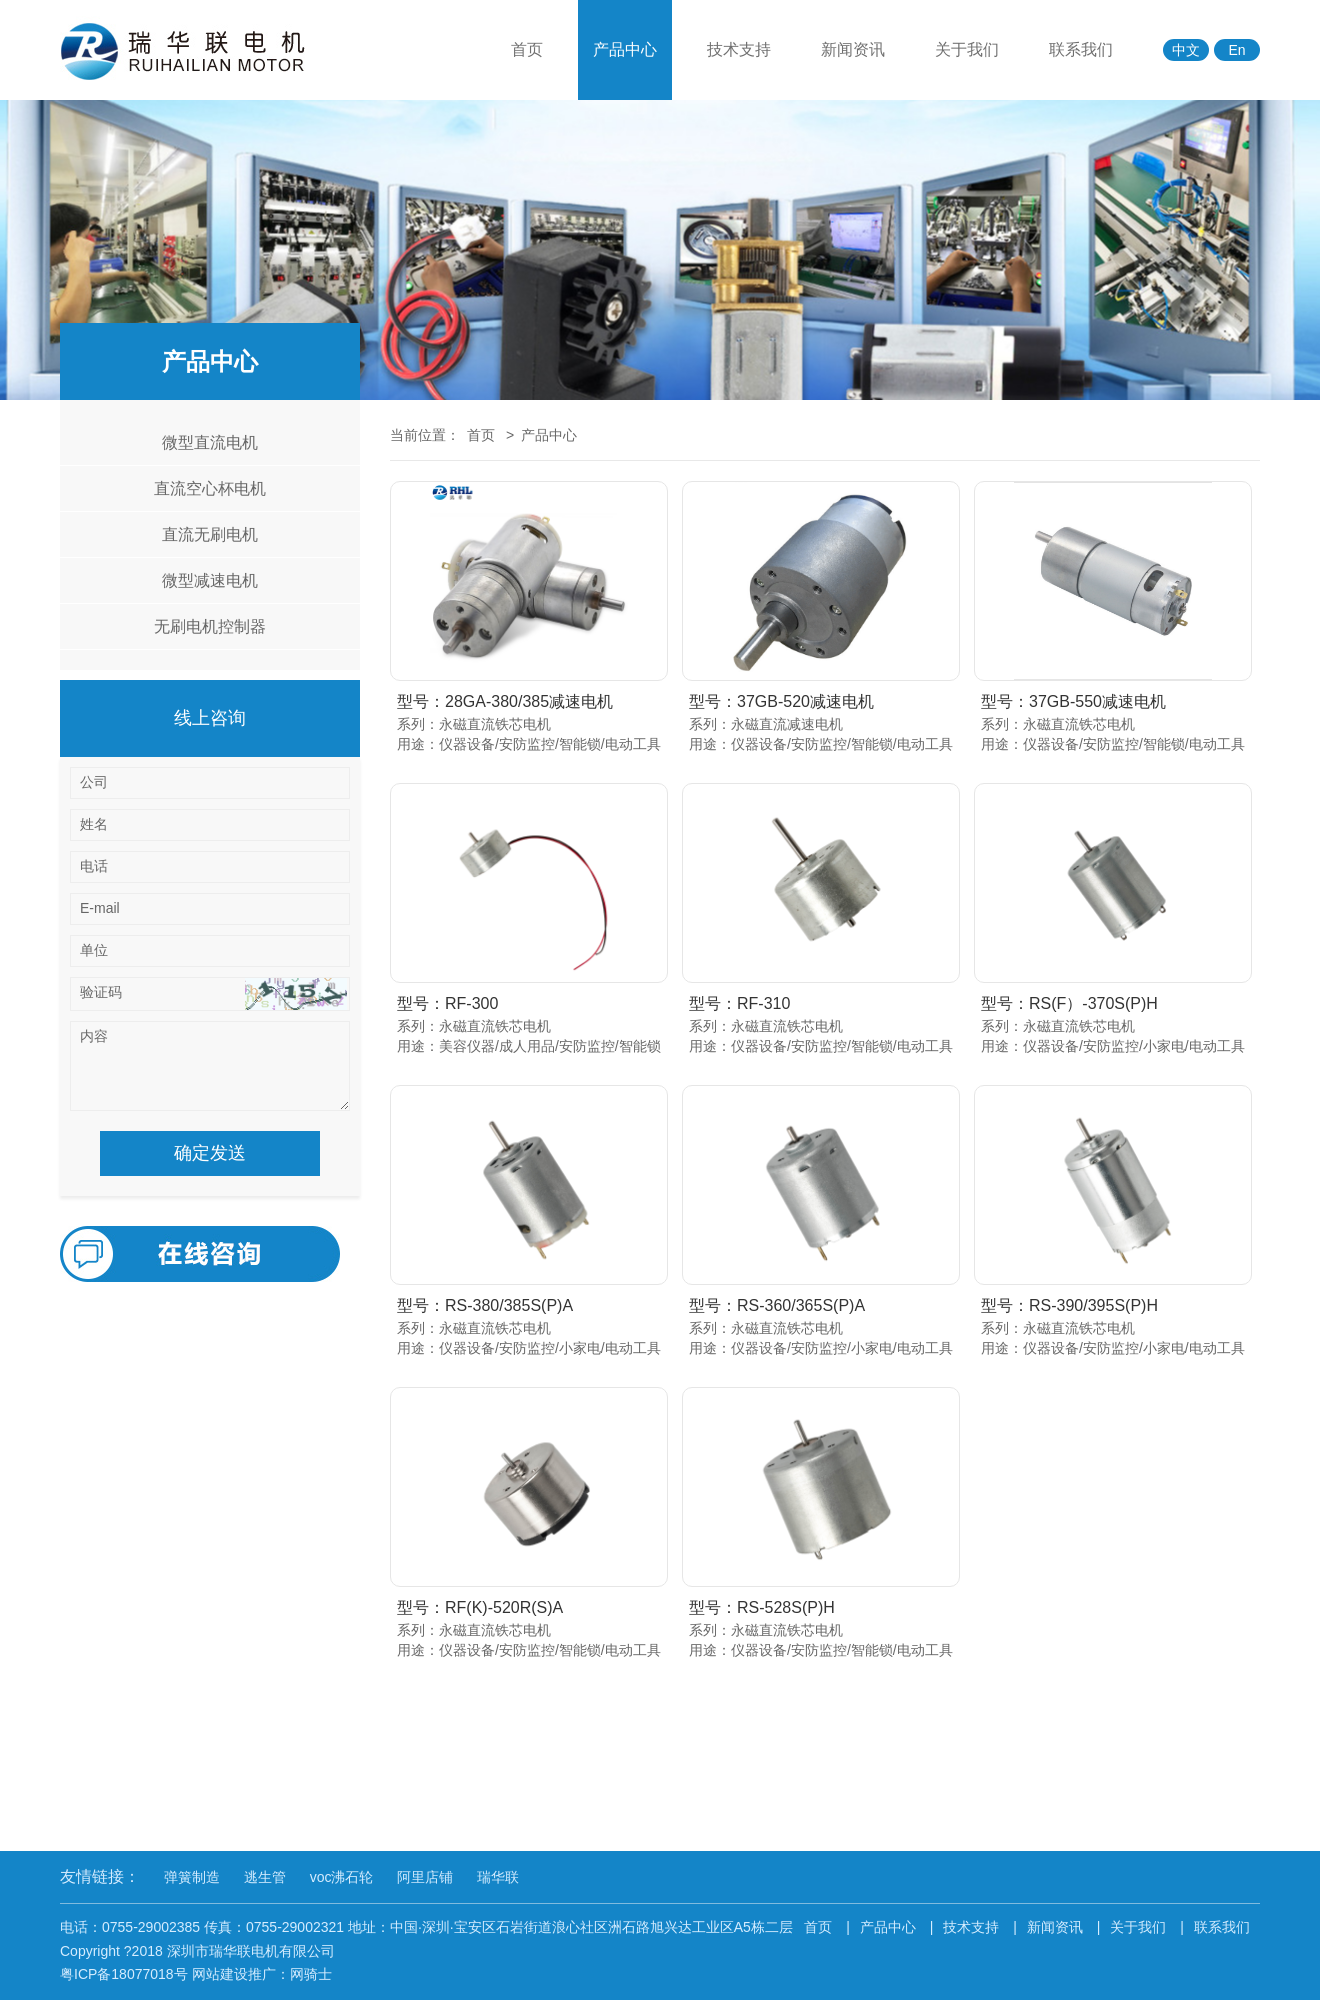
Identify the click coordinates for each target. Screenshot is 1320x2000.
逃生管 (265, 1877)
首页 (527, 49)
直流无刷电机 (210, 534)
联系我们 (1081, 49)
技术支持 (739, 49)
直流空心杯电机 (210, 488)
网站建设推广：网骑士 (262, 1974)
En (1236, 50)
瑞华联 (498, 1877)
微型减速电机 (210, 580)
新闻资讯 (853, 49)
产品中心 (625, 49)
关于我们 (967, 49)
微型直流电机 (210, 442)
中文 (1186, 50)
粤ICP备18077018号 (124, 1974)
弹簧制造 (192, 1877)
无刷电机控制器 (210, 626)
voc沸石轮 (342, 1877)
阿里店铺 (425, 1877)
